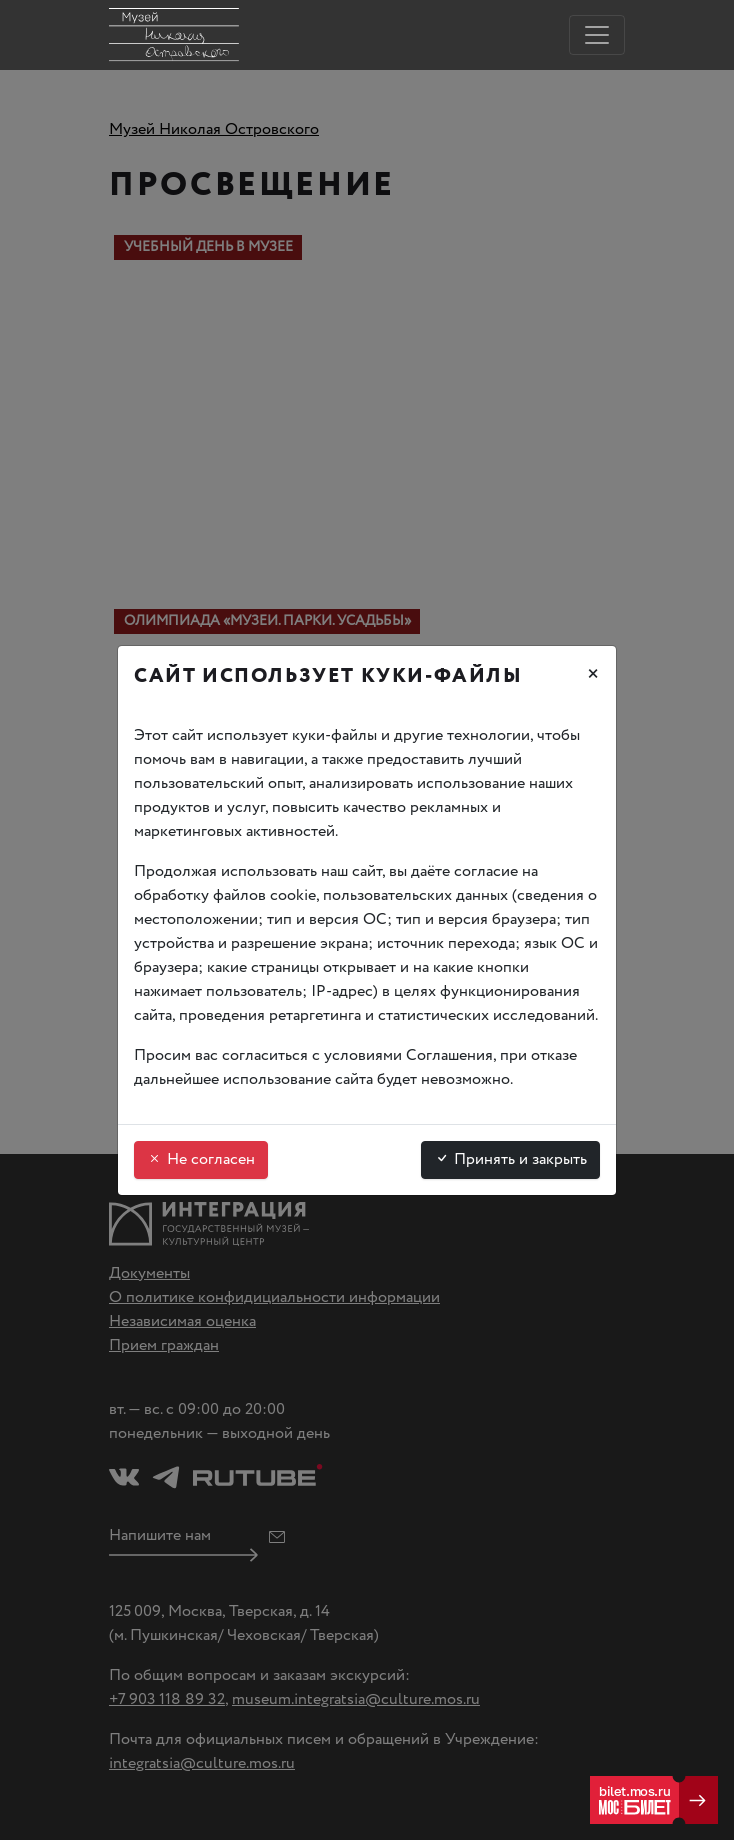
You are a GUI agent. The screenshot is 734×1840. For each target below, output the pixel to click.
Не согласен (201, 1159)
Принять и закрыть (510, 1159)
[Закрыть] (593, 677)
